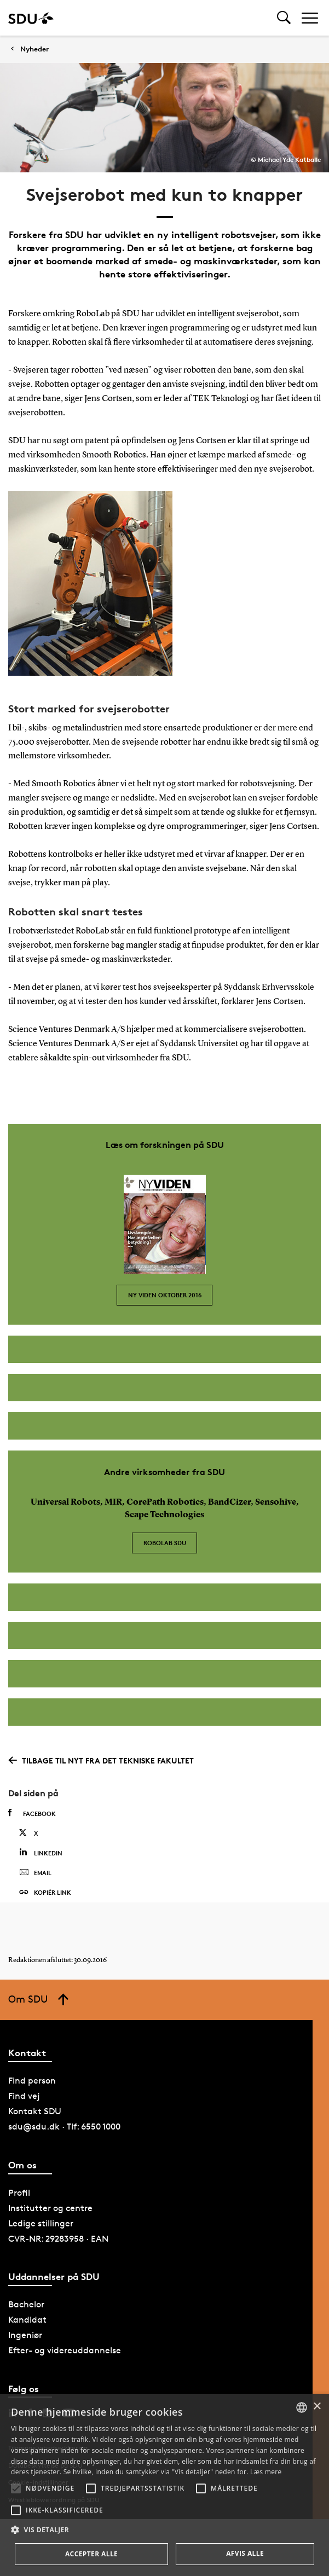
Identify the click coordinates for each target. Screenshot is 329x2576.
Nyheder (34, 49)
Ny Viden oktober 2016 (164, 1295)
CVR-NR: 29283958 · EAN (58, 2238)
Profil (19, 2193)
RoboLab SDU (164, 1543)
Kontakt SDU (34, 2111)
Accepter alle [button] (91, 2553)
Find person (32, 2080)
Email (35, 1873)
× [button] (317, 2407)
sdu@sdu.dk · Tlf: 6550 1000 (64, 2126)
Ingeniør (25, 2335)
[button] (16, 2488)
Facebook (32, 1813)
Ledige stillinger (40, 2223)
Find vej (24, 2096)
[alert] (164, 2485)
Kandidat (27, 2319)
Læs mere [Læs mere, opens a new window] (265, 2471)
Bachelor (26, 2304)
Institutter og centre (50, 2208)
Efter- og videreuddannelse (64, 2350)
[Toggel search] (284, 18)
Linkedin (40, 1852)
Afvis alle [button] (245, 2553)
